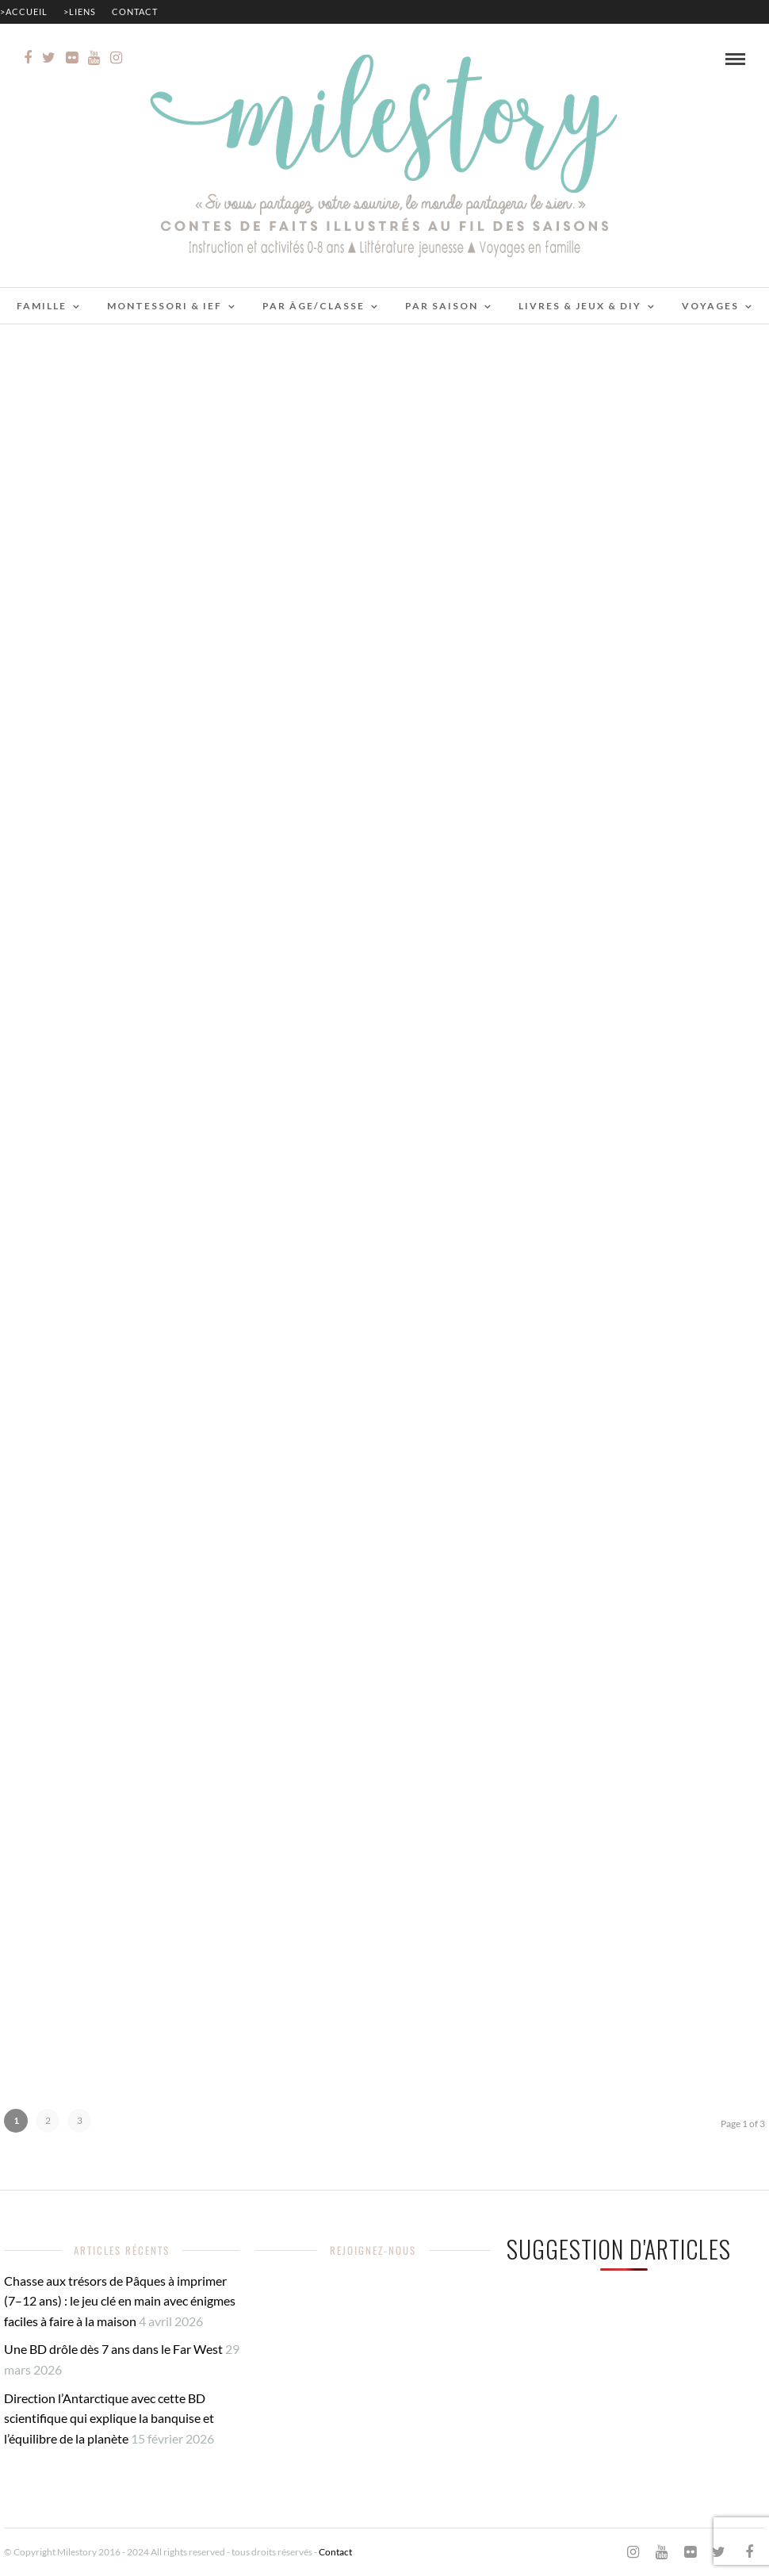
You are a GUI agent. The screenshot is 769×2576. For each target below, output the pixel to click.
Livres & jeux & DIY (579, 306)
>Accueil (24, 11)
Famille (42, 306)
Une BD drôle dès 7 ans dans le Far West (113, 2348)
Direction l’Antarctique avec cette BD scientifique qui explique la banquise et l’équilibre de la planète (109, 2418)
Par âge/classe (313, 306)
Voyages (710, 306)
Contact (135, 11)
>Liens (79, 11)
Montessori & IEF (164, 306)
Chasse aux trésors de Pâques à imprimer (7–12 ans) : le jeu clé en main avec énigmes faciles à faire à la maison (119, 2301)
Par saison (441, 306)
